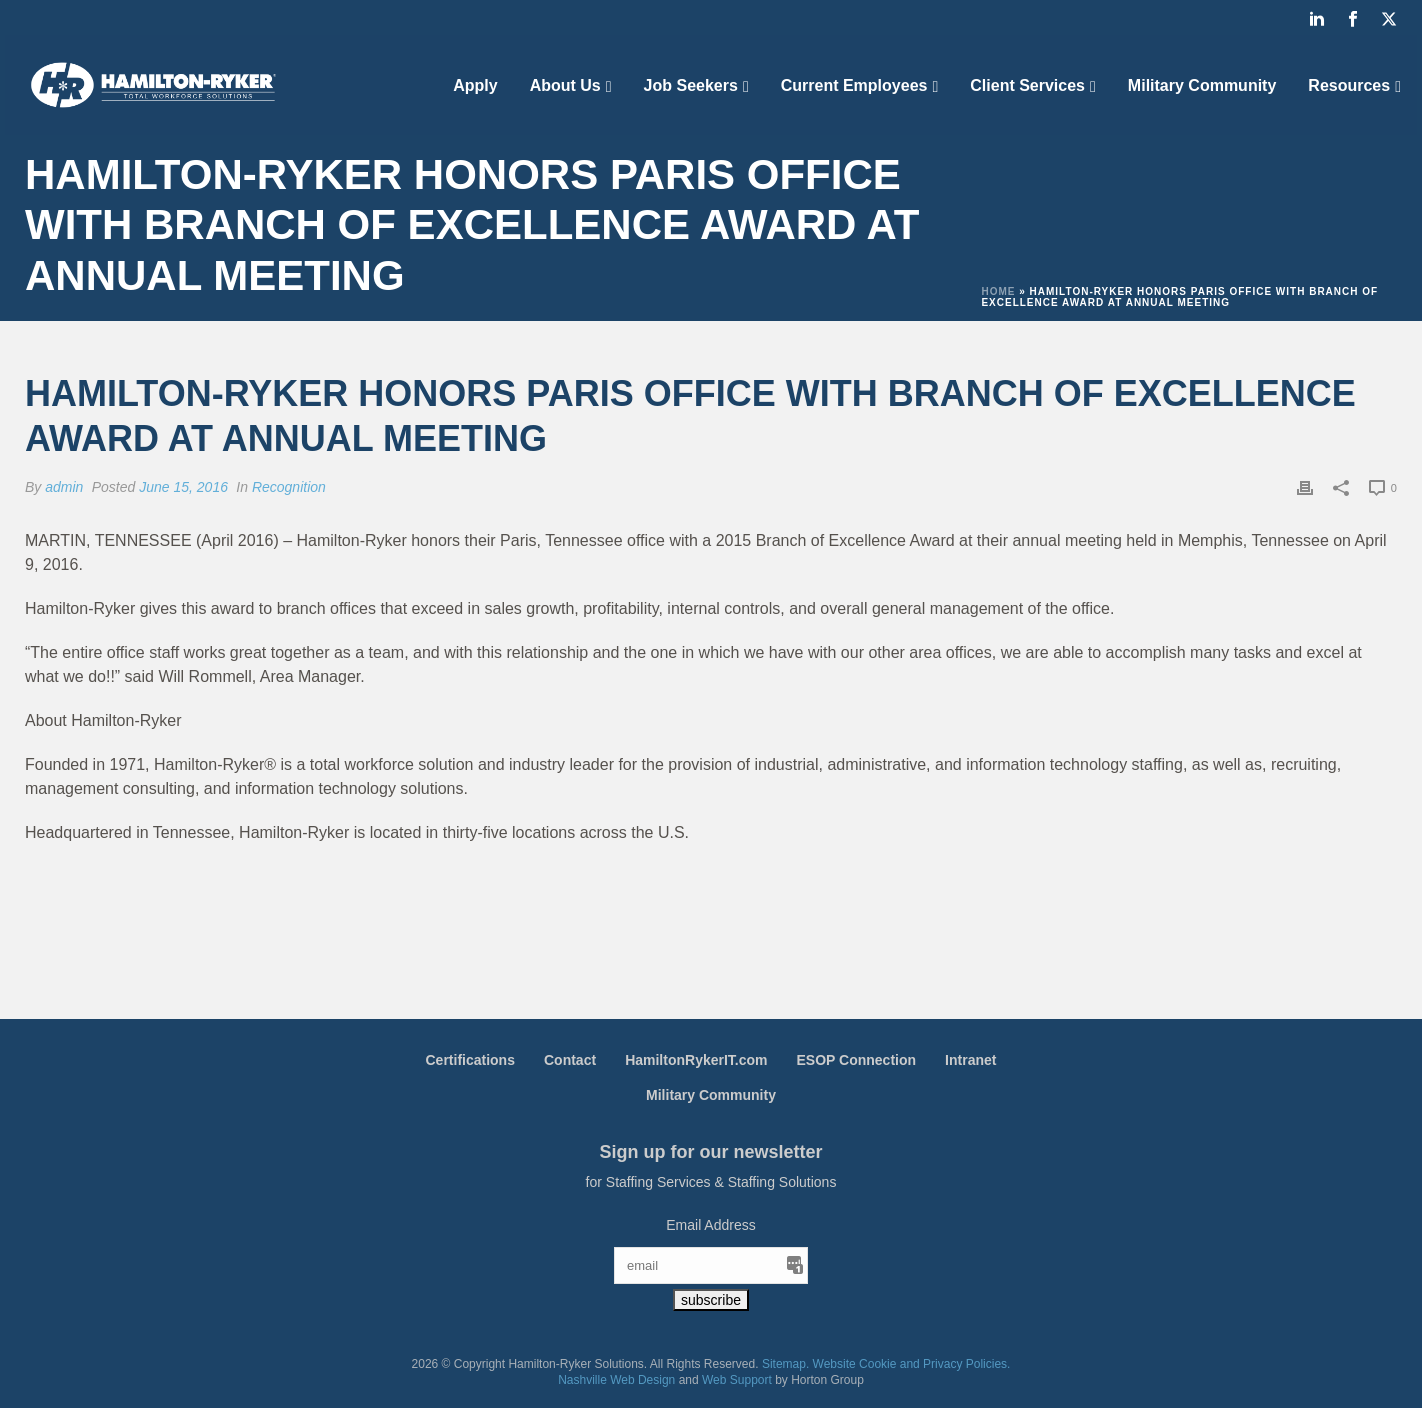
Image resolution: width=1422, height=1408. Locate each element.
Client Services (1027, 85)
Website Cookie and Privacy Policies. (912, 1364)
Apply (475, 85)
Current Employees (854, 85)
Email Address (710, 1225)
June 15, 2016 (183, 487)
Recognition (289, 487)
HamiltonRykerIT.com (696, 1060)
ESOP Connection (857, 1060)
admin (64, 487)
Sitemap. (785, 1364)
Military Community (1202, 85)
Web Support (737, 1380)
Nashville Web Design (616, 1380)
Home (998, 291)
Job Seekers (691, 85)
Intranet (970, 1060)
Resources (1349, 85)
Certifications (470, 1060)
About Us (565, 85)
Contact (570, 1060)
